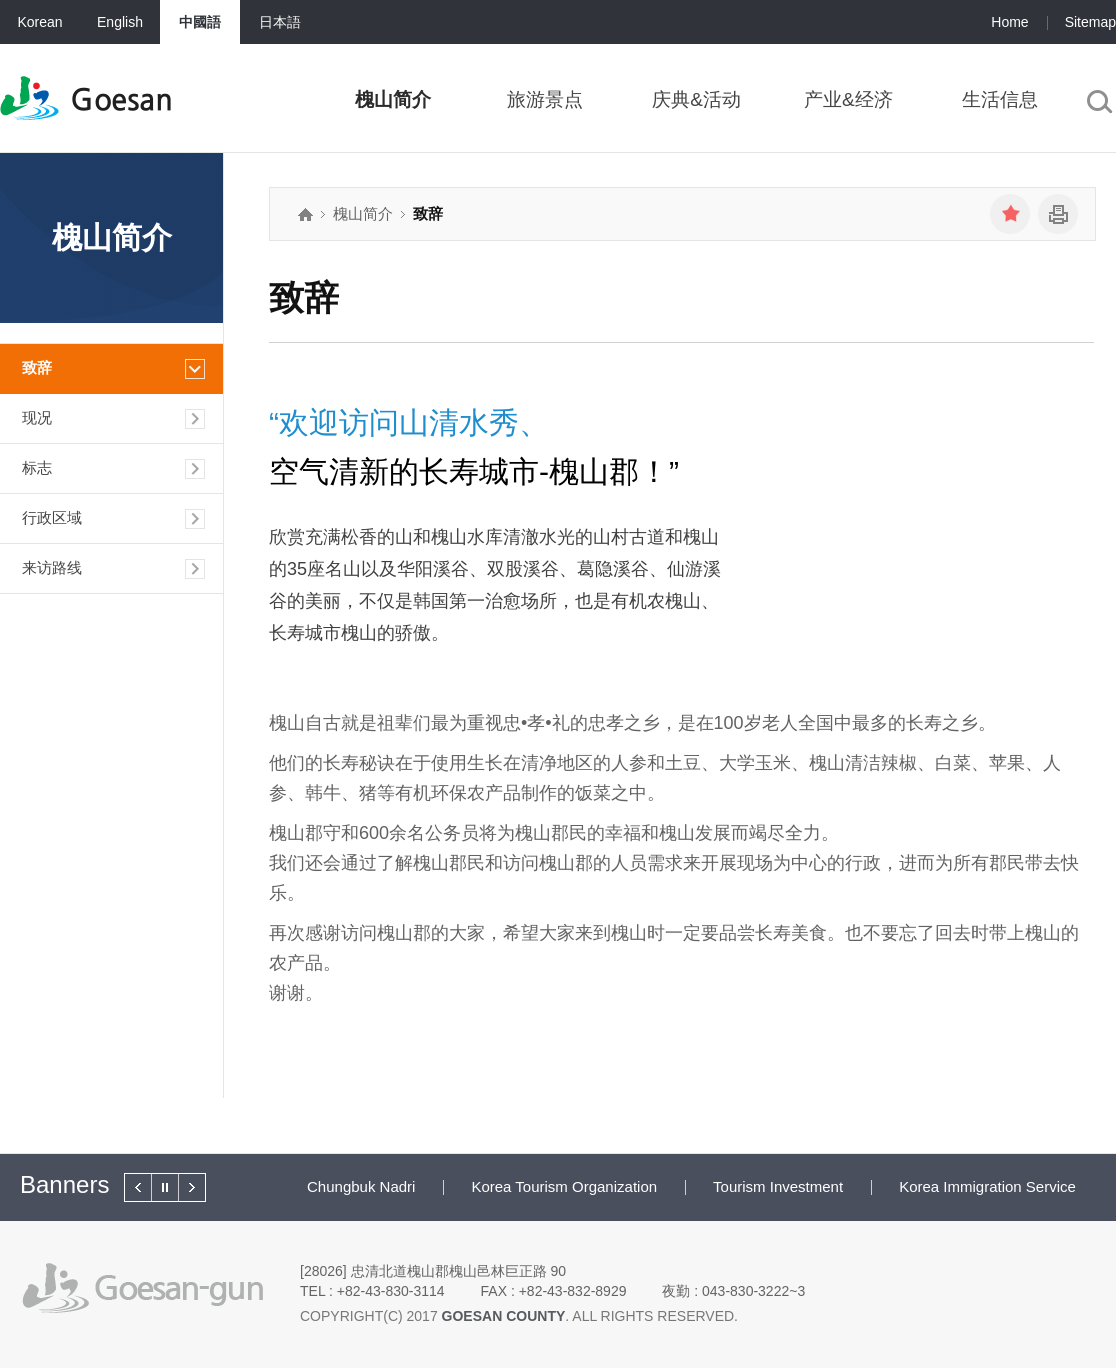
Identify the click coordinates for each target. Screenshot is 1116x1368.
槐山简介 (393, 99)
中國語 (200, 22)
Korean (39, 22)
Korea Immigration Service (987, 1186)
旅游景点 (545, 99)
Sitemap (1090, 22)
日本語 (280, 22)
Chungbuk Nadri (361, 1186)
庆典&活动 (696, 99)
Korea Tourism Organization (564, 1186)
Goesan (121, 100)
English (120, 22)
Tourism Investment (778, 1186)
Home (1009, 22)
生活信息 (1000, 99)
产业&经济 (848, 99)
